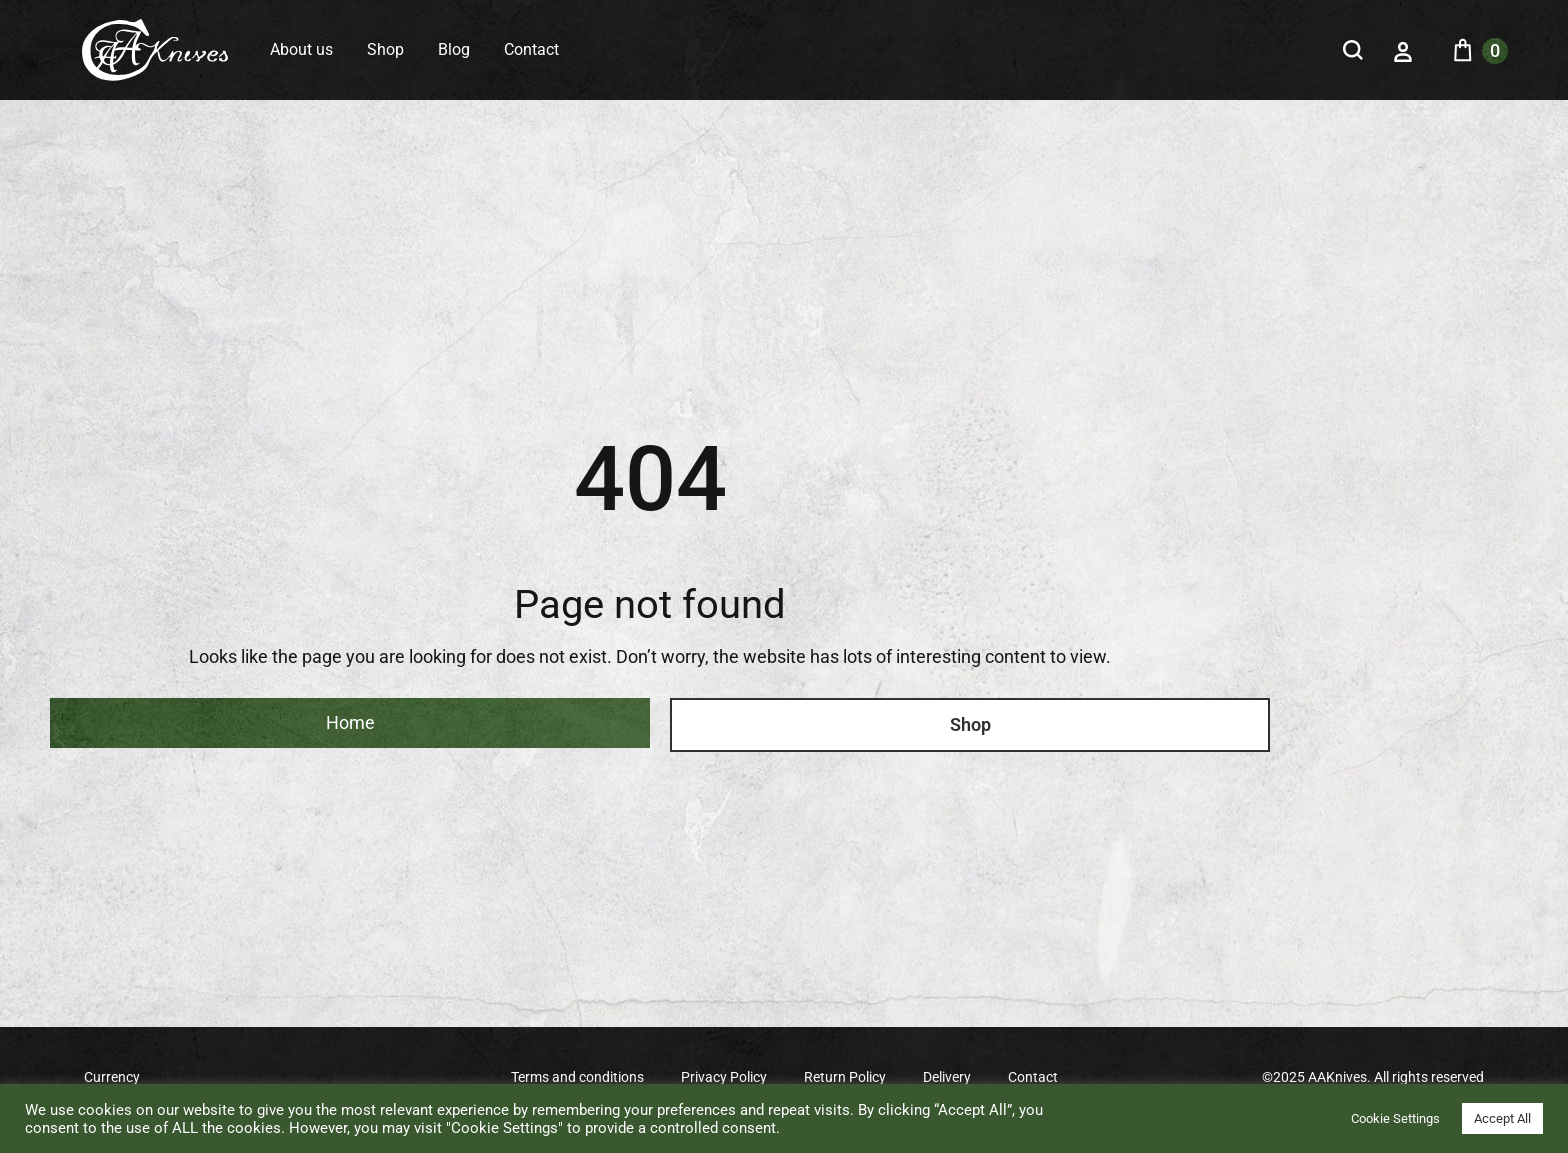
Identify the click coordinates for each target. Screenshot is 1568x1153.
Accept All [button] (1502, 1118)
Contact (531, 49)
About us (301, 49)
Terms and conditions (577, 1077)
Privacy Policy (724, 1077)
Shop (385, 49)
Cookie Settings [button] (1395, 1118)
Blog (454, 49)
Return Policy (845, 1077)
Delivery (947, 1077)
